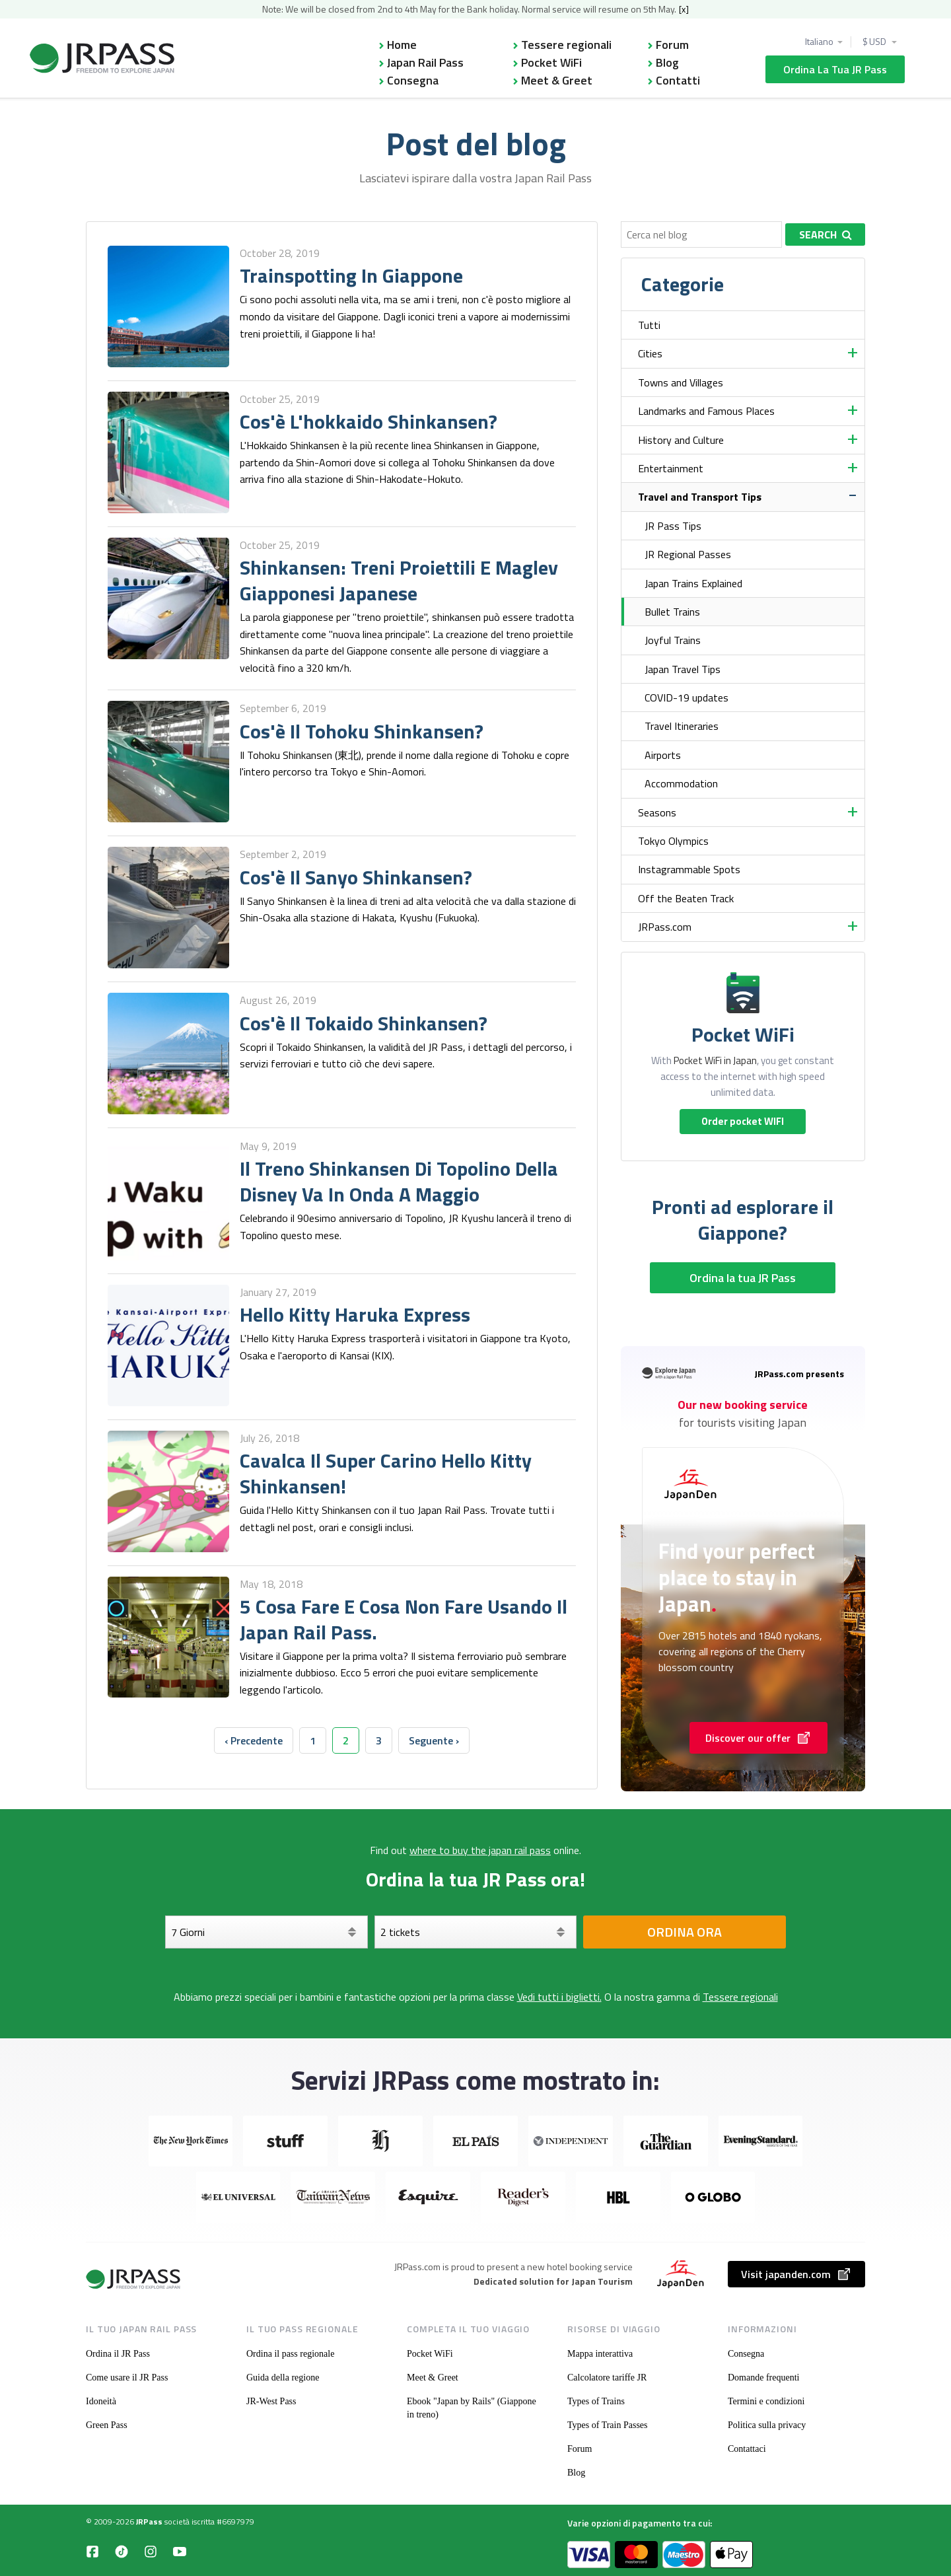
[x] (684, 9)
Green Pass (106, 2425)
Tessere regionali (566, 45)
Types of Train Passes (607, 2425)
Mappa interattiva (600, 2354)
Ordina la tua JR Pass (835, 69)
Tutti (649, 325)
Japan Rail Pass (425, 62)
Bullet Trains (672, 612)
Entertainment (670, 468)
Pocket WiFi (551, 62)
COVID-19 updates (686, 697)
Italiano (819, 42)
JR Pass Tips (673, 526)
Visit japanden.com (796, 2274)
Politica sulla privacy (767, 2425)
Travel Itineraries (682, 726)
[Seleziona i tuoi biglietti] (475, 1932)
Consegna (413, 80)
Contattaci (747, 2449)
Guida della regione (282, 2377)
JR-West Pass (271, 2401)
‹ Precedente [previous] (254, 1740)
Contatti (678, 80)
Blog (667, 62)
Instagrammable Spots (689, 869)
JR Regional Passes (688, 554)
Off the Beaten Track (686, 898)
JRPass (149, 2521)
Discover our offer (758, 1738)
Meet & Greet (556, 80)
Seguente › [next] (434, 1740)
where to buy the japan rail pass (480, 1850)
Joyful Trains (673, 640)
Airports (663, 755)
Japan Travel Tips (683, 669)
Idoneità (101, 2401)
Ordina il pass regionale (290, 2354)
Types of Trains (596, 2401)
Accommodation (681, 783)
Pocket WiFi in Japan (715, 1060)
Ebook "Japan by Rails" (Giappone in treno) (471, 2407)
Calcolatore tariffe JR (607, 2377)
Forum (672, 45)
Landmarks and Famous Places (706, 411)
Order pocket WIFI (742, 1121)
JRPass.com (664, 927)
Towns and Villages (680, 382)
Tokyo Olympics (673, 841)
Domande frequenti (763, 2377)
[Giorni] (266, 1932)
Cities (650, 353)
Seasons (657, 812)
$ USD (875, 42)
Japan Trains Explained (693, 583)
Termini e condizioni (766, 2401)
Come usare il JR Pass (127, 2377)
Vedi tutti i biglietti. (559, 1997)
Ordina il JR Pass (118, 2354)
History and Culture (681, 440)
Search (825, 234)
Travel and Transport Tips (699, 497)
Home (402, 45)
